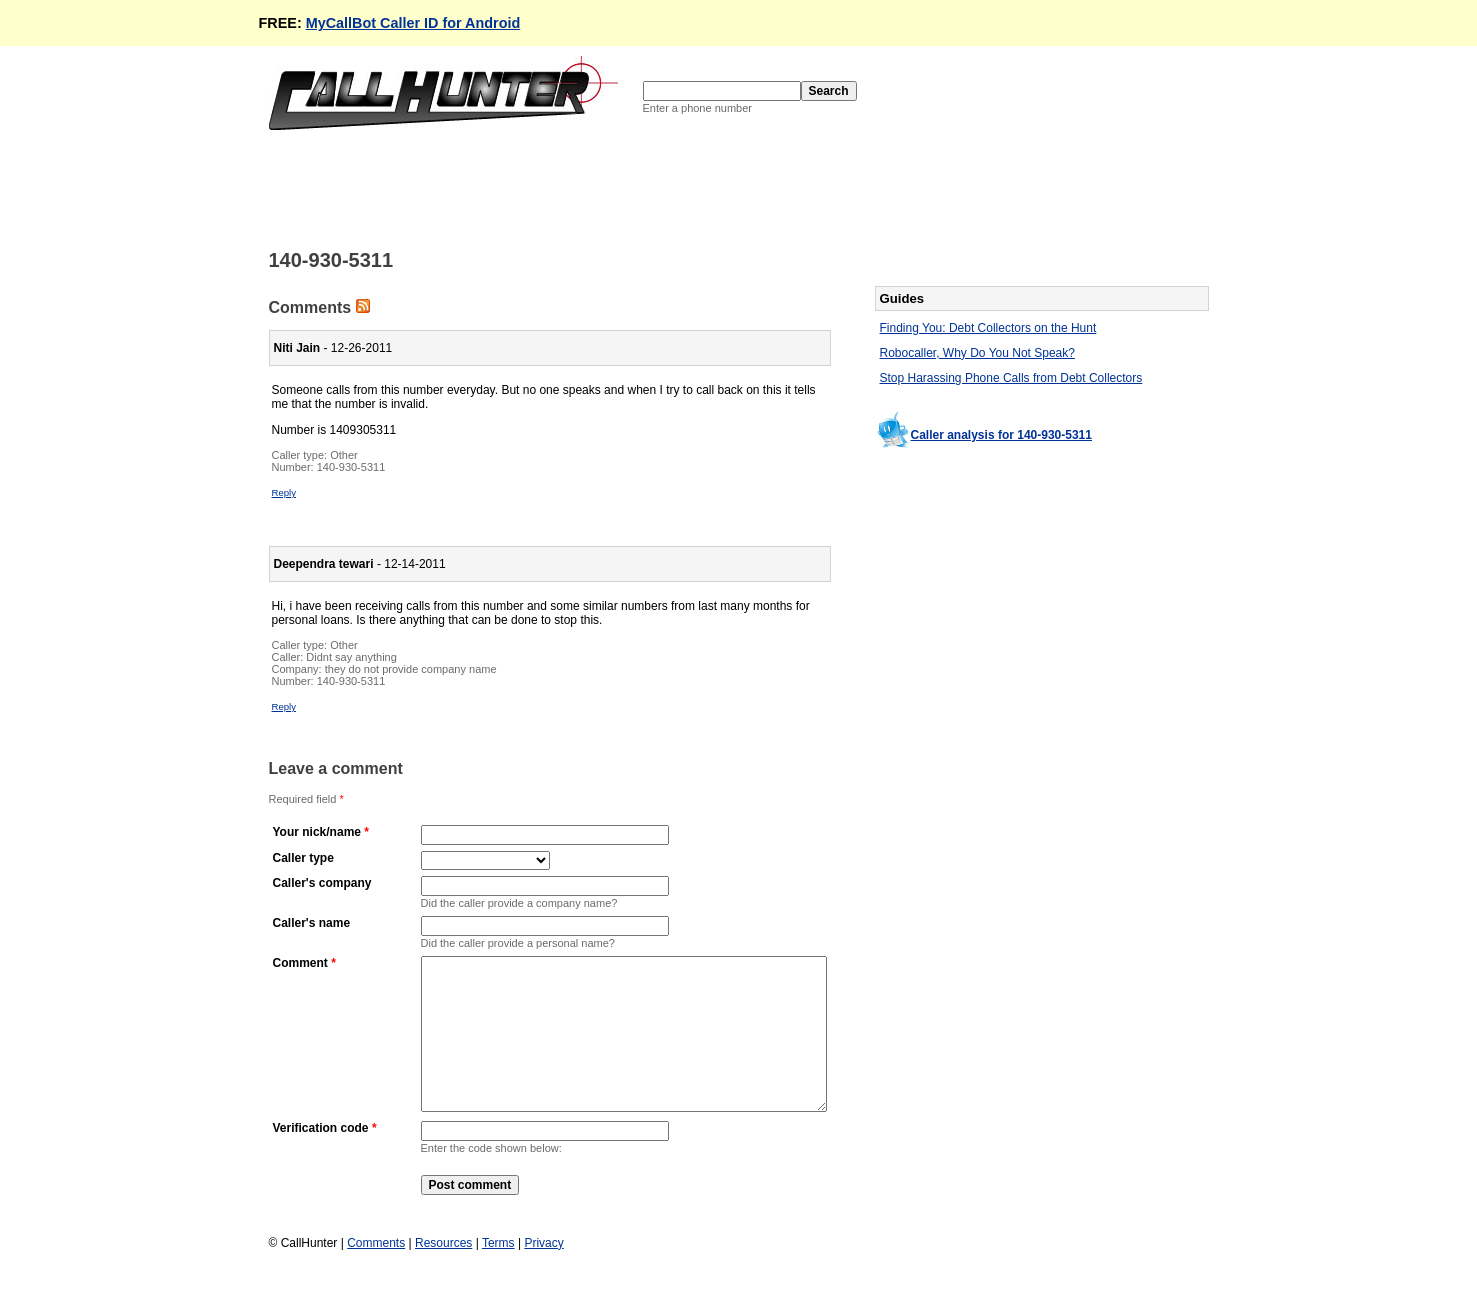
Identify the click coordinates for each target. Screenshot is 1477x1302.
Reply (284, 492)
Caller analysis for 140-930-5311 (1001, 435)
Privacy (543, 1273)
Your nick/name (317, 832)
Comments (376, 1273)
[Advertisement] (633, 188)
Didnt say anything (351, 657)
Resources (443, 1273)
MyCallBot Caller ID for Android (413, 23)
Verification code (321, 1158)
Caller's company (322, 883)
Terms (498, 1273)
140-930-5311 (351, 467)
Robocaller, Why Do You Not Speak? (977, 353)
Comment (300, 963)
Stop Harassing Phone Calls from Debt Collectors (1011, 378)
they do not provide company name (411, 669)
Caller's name (312, 923)
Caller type (303, 858)
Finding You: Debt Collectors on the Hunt (988, 328)
